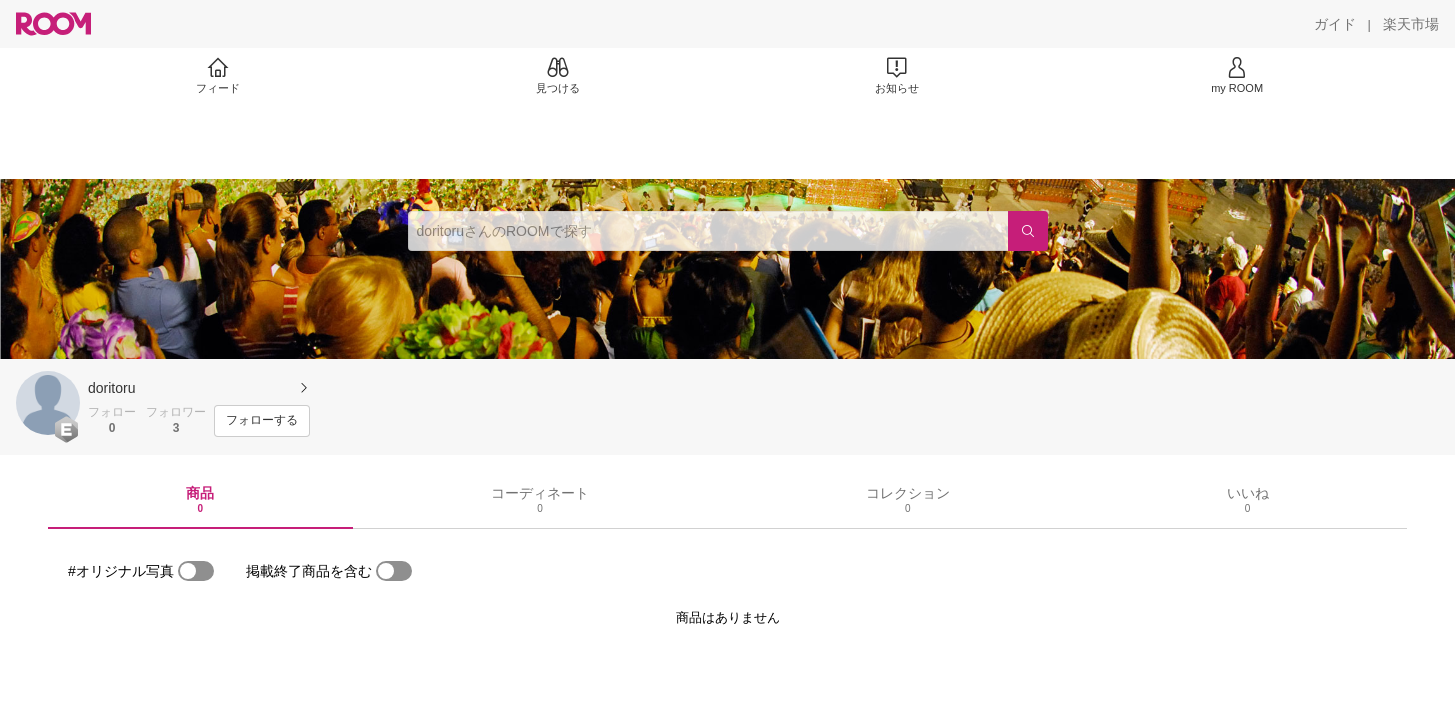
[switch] (196, 571)
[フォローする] (262, 421)
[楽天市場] (1411, 24)
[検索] (1028, 231)
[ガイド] (1335, 24)
